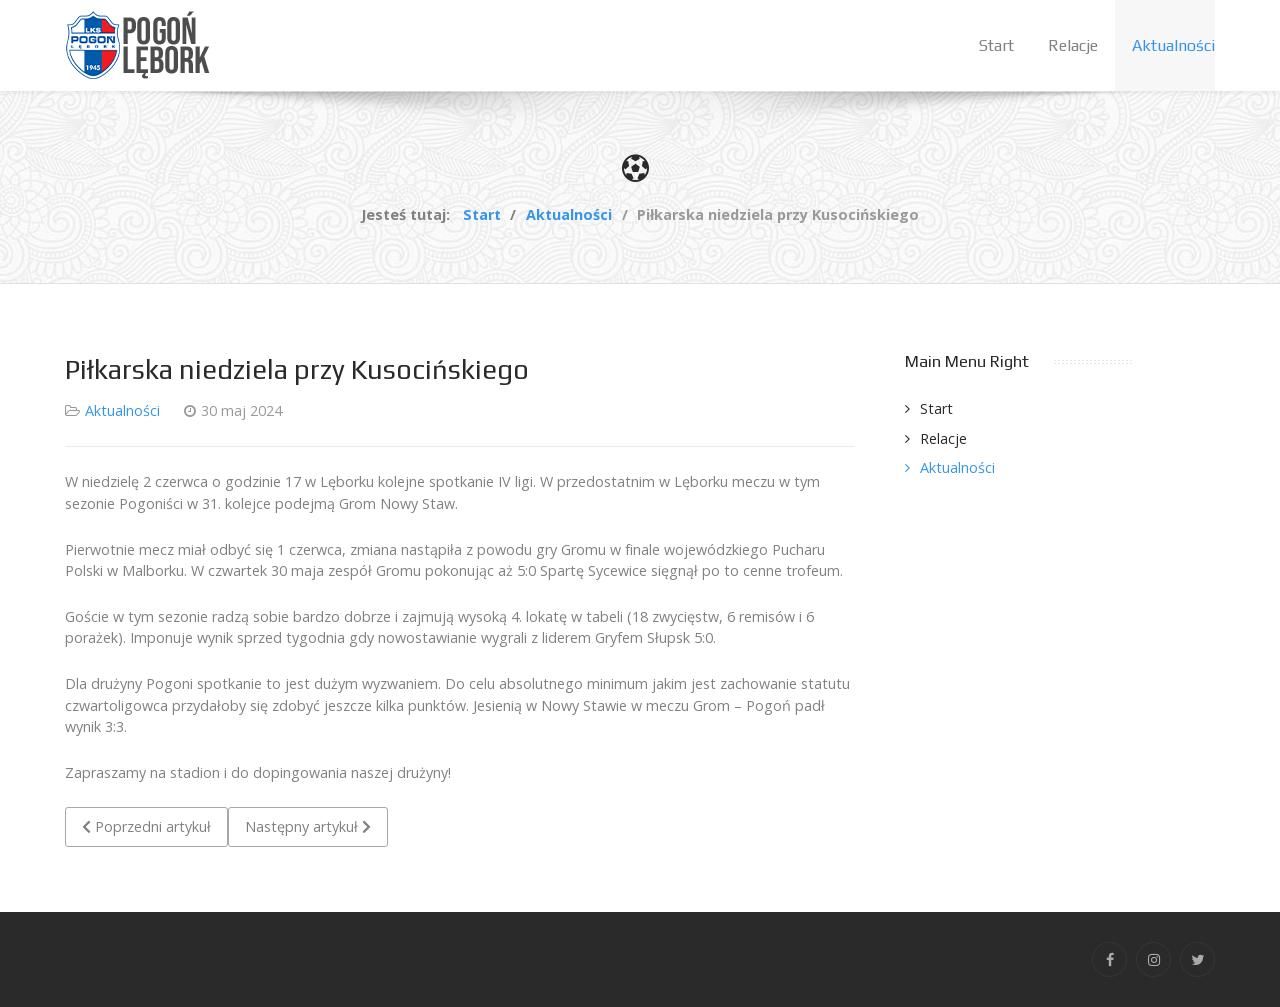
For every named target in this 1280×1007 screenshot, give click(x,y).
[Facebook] (1109, 959)
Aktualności (122, 410)
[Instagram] (1153, 959)
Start (936, 408)
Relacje (943, 438)
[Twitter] (1197, 959)
